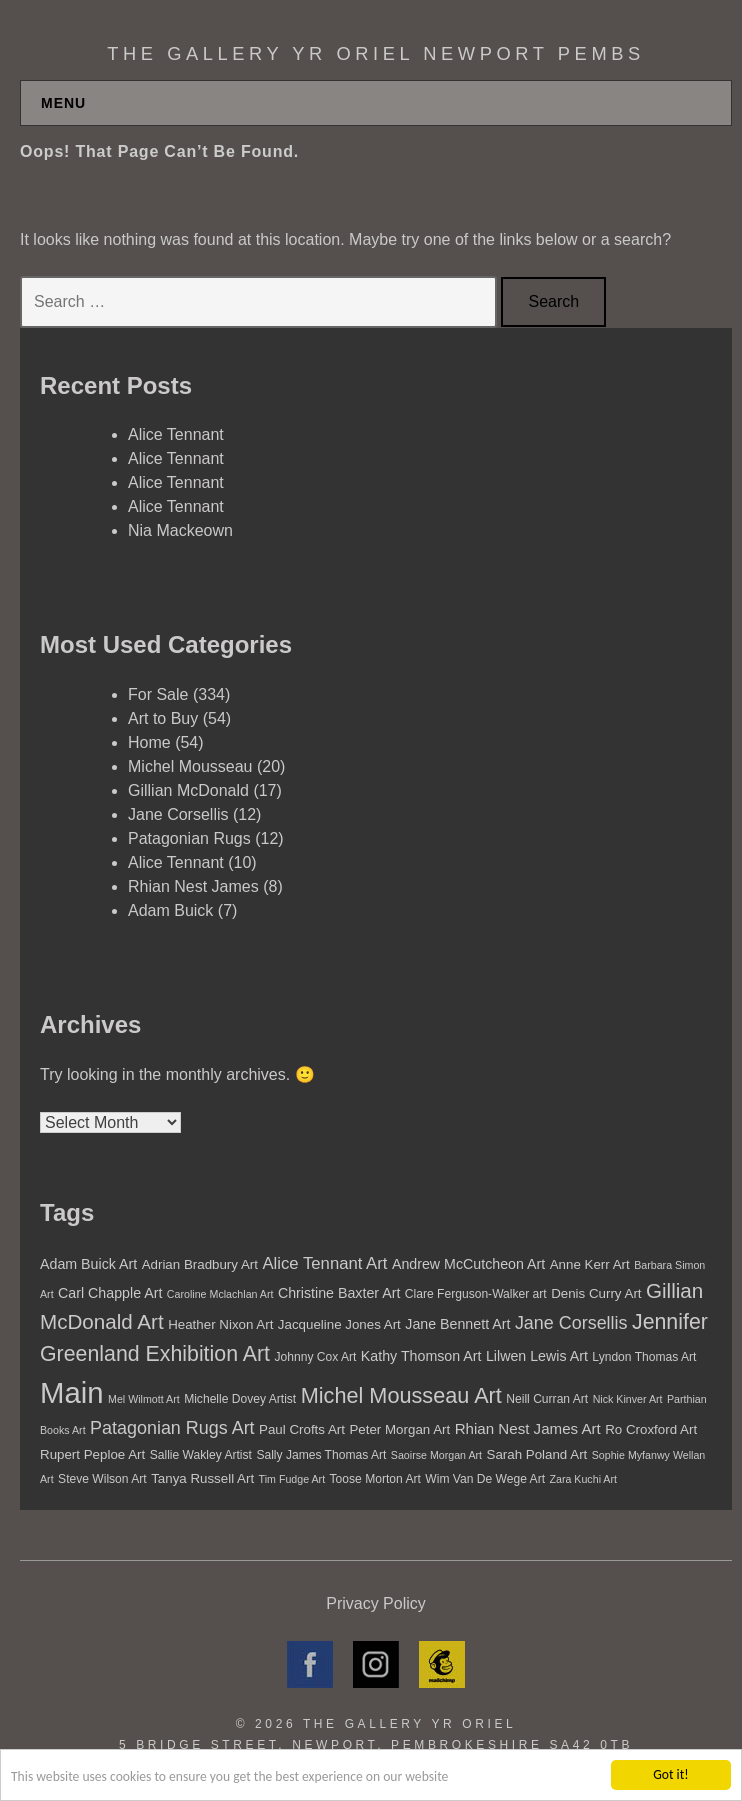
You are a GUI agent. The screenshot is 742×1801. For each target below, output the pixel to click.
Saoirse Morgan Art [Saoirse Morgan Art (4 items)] (436, 1455)
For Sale (158, 694)
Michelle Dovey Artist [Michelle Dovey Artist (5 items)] (240, 1399)
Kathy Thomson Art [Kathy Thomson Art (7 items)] (421, 1356)
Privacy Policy (376, 1603)
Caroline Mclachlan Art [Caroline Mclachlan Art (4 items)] (220, 1294)
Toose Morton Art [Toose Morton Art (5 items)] (375, 1479)
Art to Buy (163, 718)
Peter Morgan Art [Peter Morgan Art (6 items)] (399, 1429)
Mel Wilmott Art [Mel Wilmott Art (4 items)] (144, 1399)
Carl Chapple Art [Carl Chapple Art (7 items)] (110, 1293)
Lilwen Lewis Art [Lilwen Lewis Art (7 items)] (537, 1356)
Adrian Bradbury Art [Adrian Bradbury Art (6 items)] (200, 1264)
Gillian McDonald (188, 790)
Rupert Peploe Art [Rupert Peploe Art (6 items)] (92, 1454)
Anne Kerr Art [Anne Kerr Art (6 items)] (590, 1264)
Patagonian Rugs (189, 838)
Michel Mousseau (190, 766)
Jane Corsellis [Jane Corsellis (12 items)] (571, 1323)
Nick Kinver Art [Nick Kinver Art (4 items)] (628, 1399)
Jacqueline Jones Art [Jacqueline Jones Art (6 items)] (339, 1324)
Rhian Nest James (193, 886)
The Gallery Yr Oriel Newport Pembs (376, 53)
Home (149, 742)
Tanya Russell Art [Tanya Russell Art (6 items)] (202, 1478)
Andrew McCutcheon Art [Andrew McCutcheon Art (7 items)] (468, 1264)
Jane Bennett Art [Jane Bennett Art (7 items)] (457, 1324)
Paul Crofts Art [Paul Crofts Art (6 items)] (302, 1429)
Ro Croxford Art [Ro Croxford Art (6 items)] (651, 1429)
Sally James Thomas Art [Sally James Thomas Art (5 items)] (321, 1455)
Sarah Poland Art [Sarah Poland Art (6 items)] (537, 1454)
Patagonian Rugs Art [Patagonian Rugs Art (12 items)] (172, 1428)
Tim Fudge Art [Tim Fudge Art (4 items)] (292, 1479)
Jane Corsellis (178, 814)
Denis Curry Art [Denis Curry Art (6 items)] (596, 1293)
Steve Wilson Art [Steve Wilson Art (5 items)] (102, 1479)
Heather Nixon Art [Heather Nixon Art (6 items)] (220, 1324)
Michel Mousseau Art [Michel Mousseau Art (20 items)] (401, 1395)
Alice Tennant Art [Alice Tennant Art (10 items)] (324, 1263)
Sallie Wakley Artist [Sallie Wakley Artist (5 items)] (201, 1455)
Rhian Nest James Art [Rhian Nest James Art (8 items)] (528, 1428)
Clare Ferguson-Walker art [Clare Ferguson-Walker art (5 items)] (476, 1294)
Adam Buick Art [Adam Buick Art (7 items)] (88, 1264)
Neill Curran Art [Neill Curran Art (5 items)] (547, 1399)
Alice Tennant (176, 434)
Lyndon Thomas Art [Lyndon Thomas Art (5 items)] (644, 1357)
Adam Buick (170, 910)
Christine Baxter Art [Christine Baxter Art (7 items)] (339, 1293)
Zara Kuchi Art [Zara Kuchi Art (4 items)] (583, 1479)
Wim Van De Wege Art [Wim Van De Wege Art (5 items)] (485, 1479)
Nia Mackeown (180, 530)
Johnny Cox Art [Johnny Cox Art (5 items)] (315, 1357)
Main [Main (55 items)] (72, 1392)
